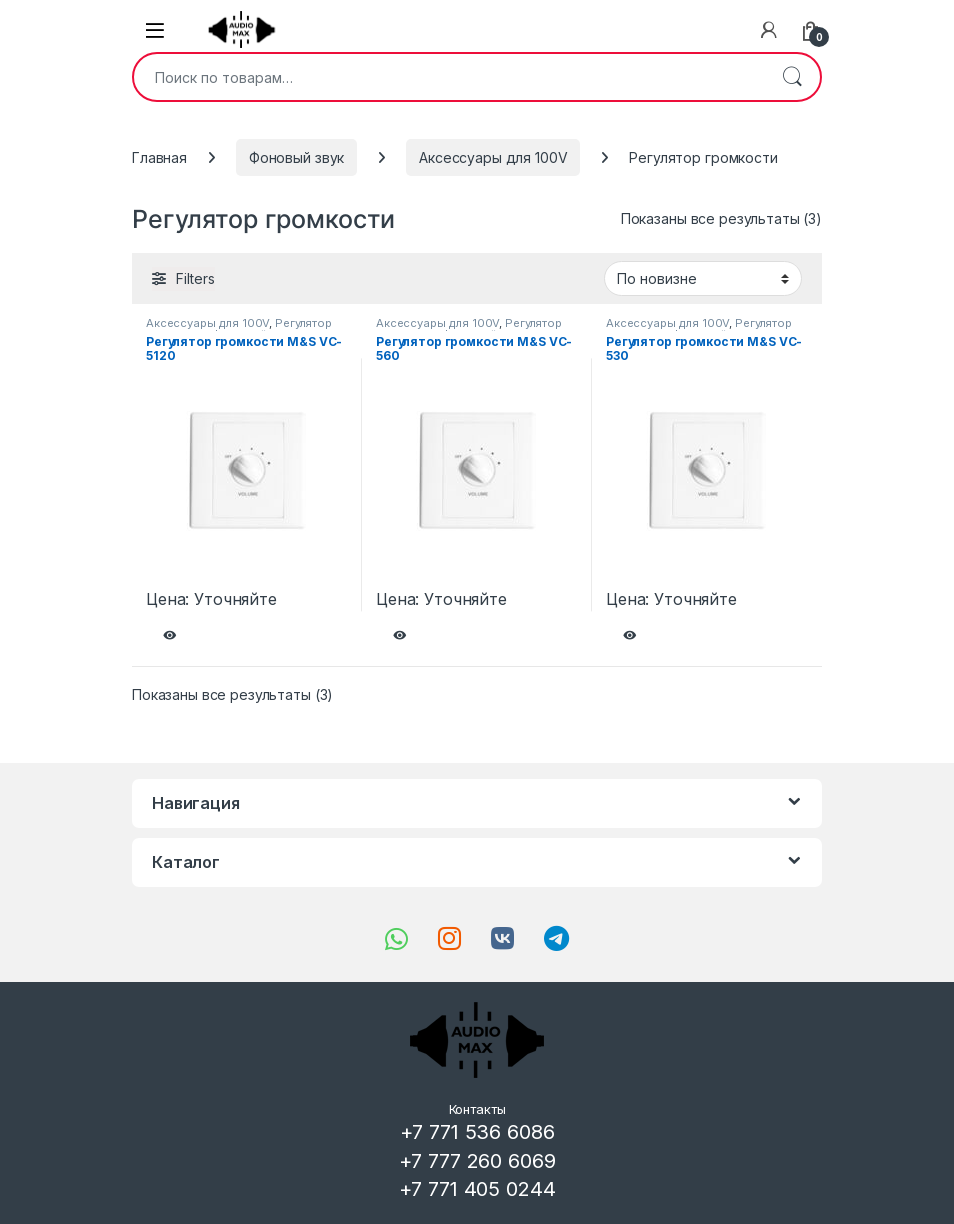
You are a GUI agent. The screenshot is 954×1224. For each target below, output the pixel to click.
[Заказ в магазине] (703, 278)
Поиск (792, 77)
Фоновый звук (296, 157)
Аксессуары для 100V (493, 157)
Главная (159, 157)
